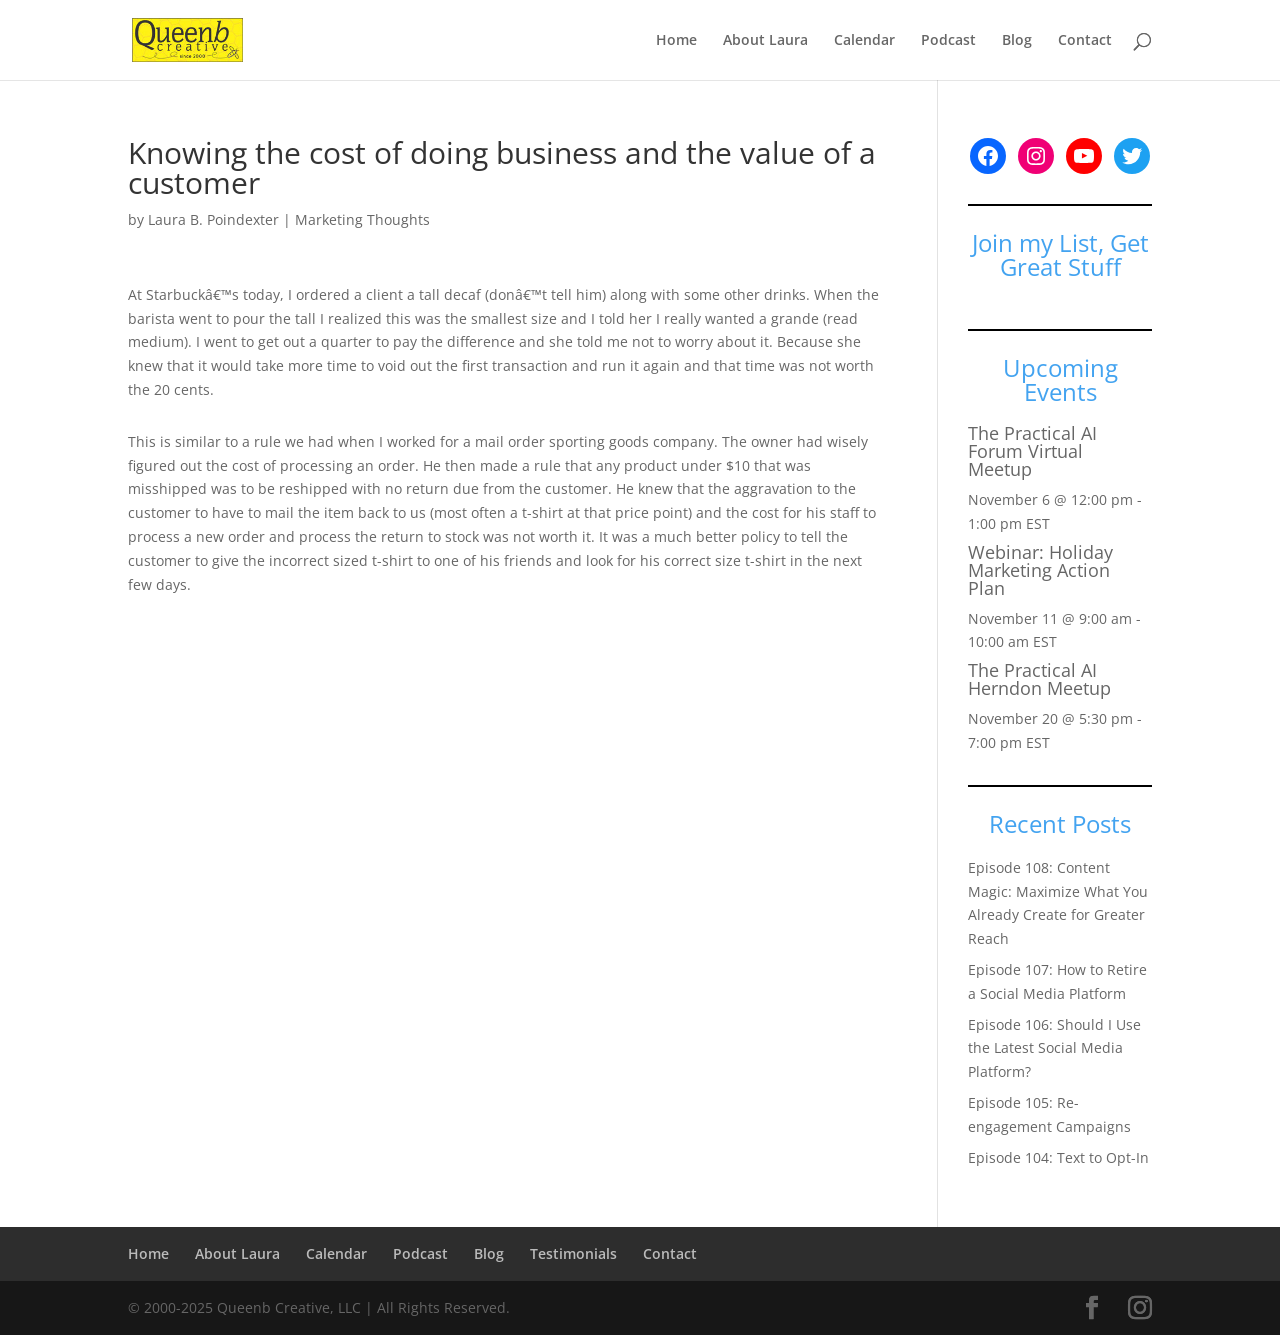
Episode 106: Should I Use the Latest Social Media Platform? (1054, 1048)
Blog (1017, 41)
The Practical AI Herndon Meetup (1039, 679)
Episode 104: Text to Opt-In (1058, 1157)
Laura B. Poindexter (213, 219)
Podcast (948, 41)
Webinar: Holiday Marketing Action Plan (1040, 570)
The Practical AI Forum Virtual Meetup (1032, 451)
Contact (1085, 41)
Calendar (864, 41)
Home (676, 41)
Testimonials (573, 1253)
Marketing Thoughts (362, 219)
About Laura (765, 41)
